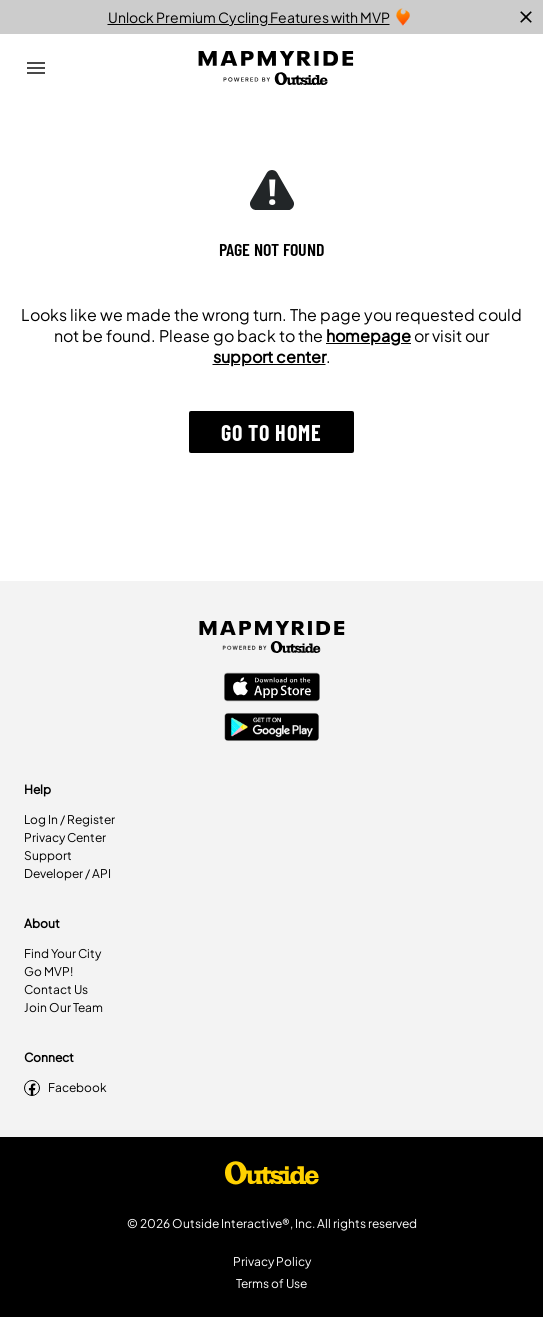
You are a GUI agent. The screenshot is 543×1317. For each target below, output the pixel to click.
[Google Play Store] (272, 729)
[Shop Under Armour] (272, 1178)
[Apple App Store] (272, 689)
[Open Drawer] (36, 68)
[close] (526, 17)
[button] (271, 432)
